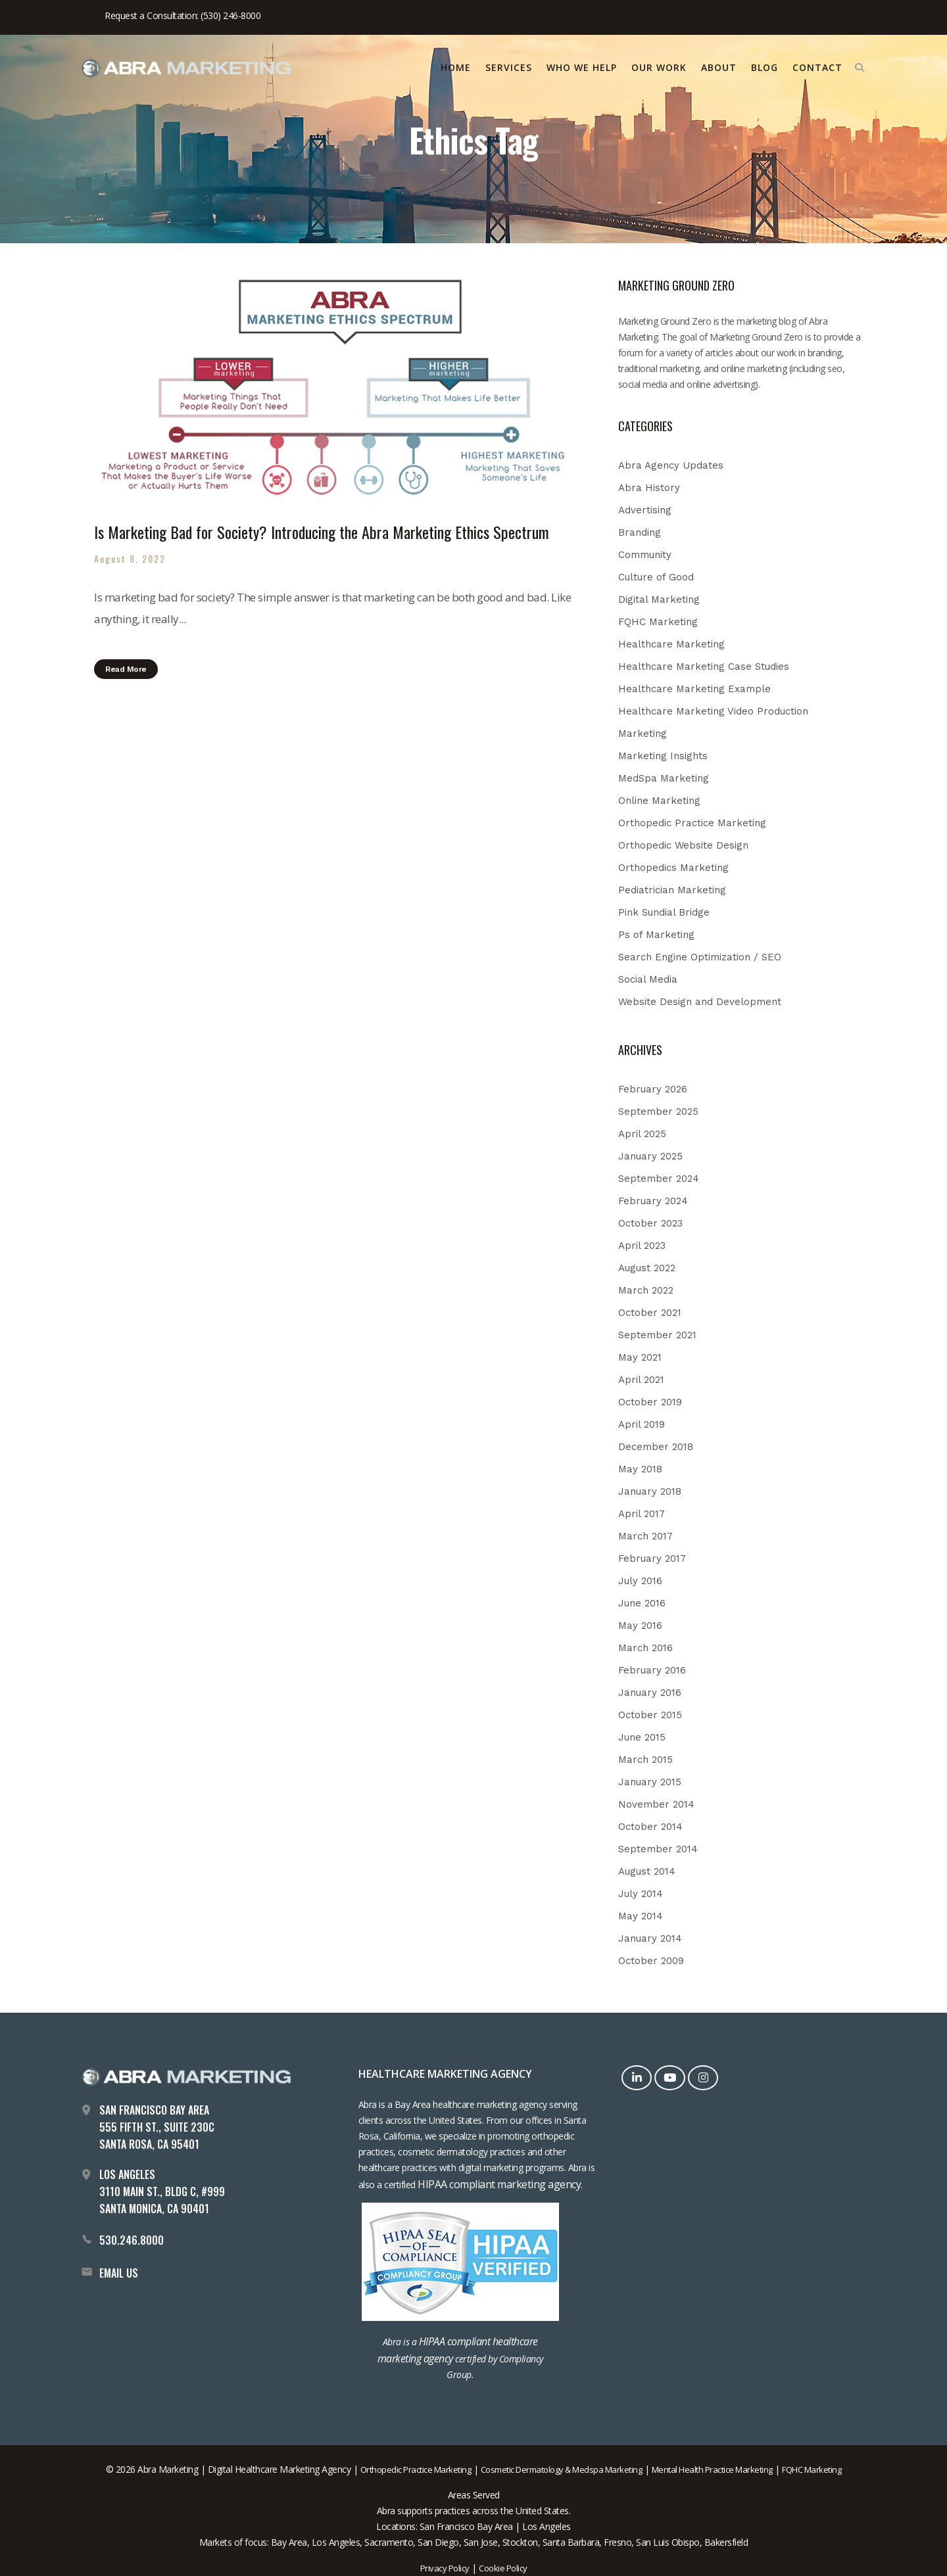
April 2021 (641, 1380)
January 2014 (650, 1938)
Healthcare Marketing (671, 644)
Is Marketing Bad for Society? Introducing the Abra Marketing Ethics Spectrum (321, 532)
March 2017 (645, 1536)
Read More (126, 669)
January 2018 (649, 1491)
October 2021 (649, 1313)
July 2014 (640, 1894)
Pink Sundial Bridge (664, 912)
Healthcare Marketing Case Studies (703, 666)
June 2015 (642, 1737)
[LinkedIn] (638, 2077)
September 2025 (658, 1111)
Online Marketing (659, 801)
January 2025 (650, 1156)
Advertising (644, 510)
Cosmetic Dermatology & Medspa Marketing (562, 2469)
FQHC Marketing (658, 622)
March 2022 (645, 1290)
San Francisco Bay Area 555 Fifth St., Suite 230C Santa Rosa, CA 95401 (156, 2127)
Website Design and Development (699, 1002)
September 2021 (657, 1335)
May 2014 (640, 1916)
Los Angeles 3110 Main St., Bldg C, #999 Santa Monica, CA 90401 (162, 2191)
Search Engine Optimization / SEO (699, 957)
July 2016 (640, 1581)
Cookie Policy (503, 2568)
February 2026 (652, 1089)
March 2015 (645, 1760)
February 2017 (652, 1558)
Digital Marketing (659, 599)
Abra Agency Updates (670, 465)
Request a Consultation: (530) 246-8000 (182, 15)
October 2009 (651, 1961)
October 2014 (650, 1827)
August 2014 (646, 1871)
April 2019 (641, 1424)
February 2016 (652, 1670)
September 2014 (658, 1849)
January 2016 (649, 1692)
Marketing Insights (663, 756)
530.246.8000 (131, 2240)
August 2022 (646, 1268)
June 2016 (642, 1603)
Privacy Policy (445, 2568)
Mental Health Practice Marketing (712, 2469)
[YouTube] (671, 2077)
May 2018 (640, 1469)
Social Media (647, 979)
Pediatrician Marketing (672, 890)
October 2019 (650, 1402)
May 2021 (640, 1357)
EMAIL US (118, 2273)
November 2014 (656, 1804)
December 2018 (655, 1447)
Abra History (649, 488)
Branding (639, 532)
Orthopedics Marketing (673, 868)
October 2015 (650, 1715)
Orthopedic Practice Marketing (692, 823)
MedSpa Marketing (663, 778)
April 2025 (642, 1134)
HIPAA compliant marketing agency (499, 2184)
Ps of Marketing (656, 935)
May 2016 (640, 1625)
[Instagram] (704, 2077)
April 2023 (642, 1246)
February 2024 (653, 1201)
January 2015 (649, 1782)
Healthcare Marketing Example (694, 689)
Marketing (642, 733)
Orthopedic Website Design (683, 845)
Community (644, 555)
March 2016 (645, 1648)
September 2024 (658, 1178)
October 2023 (650, 1223)
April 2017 (641, 1514)
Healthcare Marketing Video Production (713, 711)
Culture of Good (656, 577)
